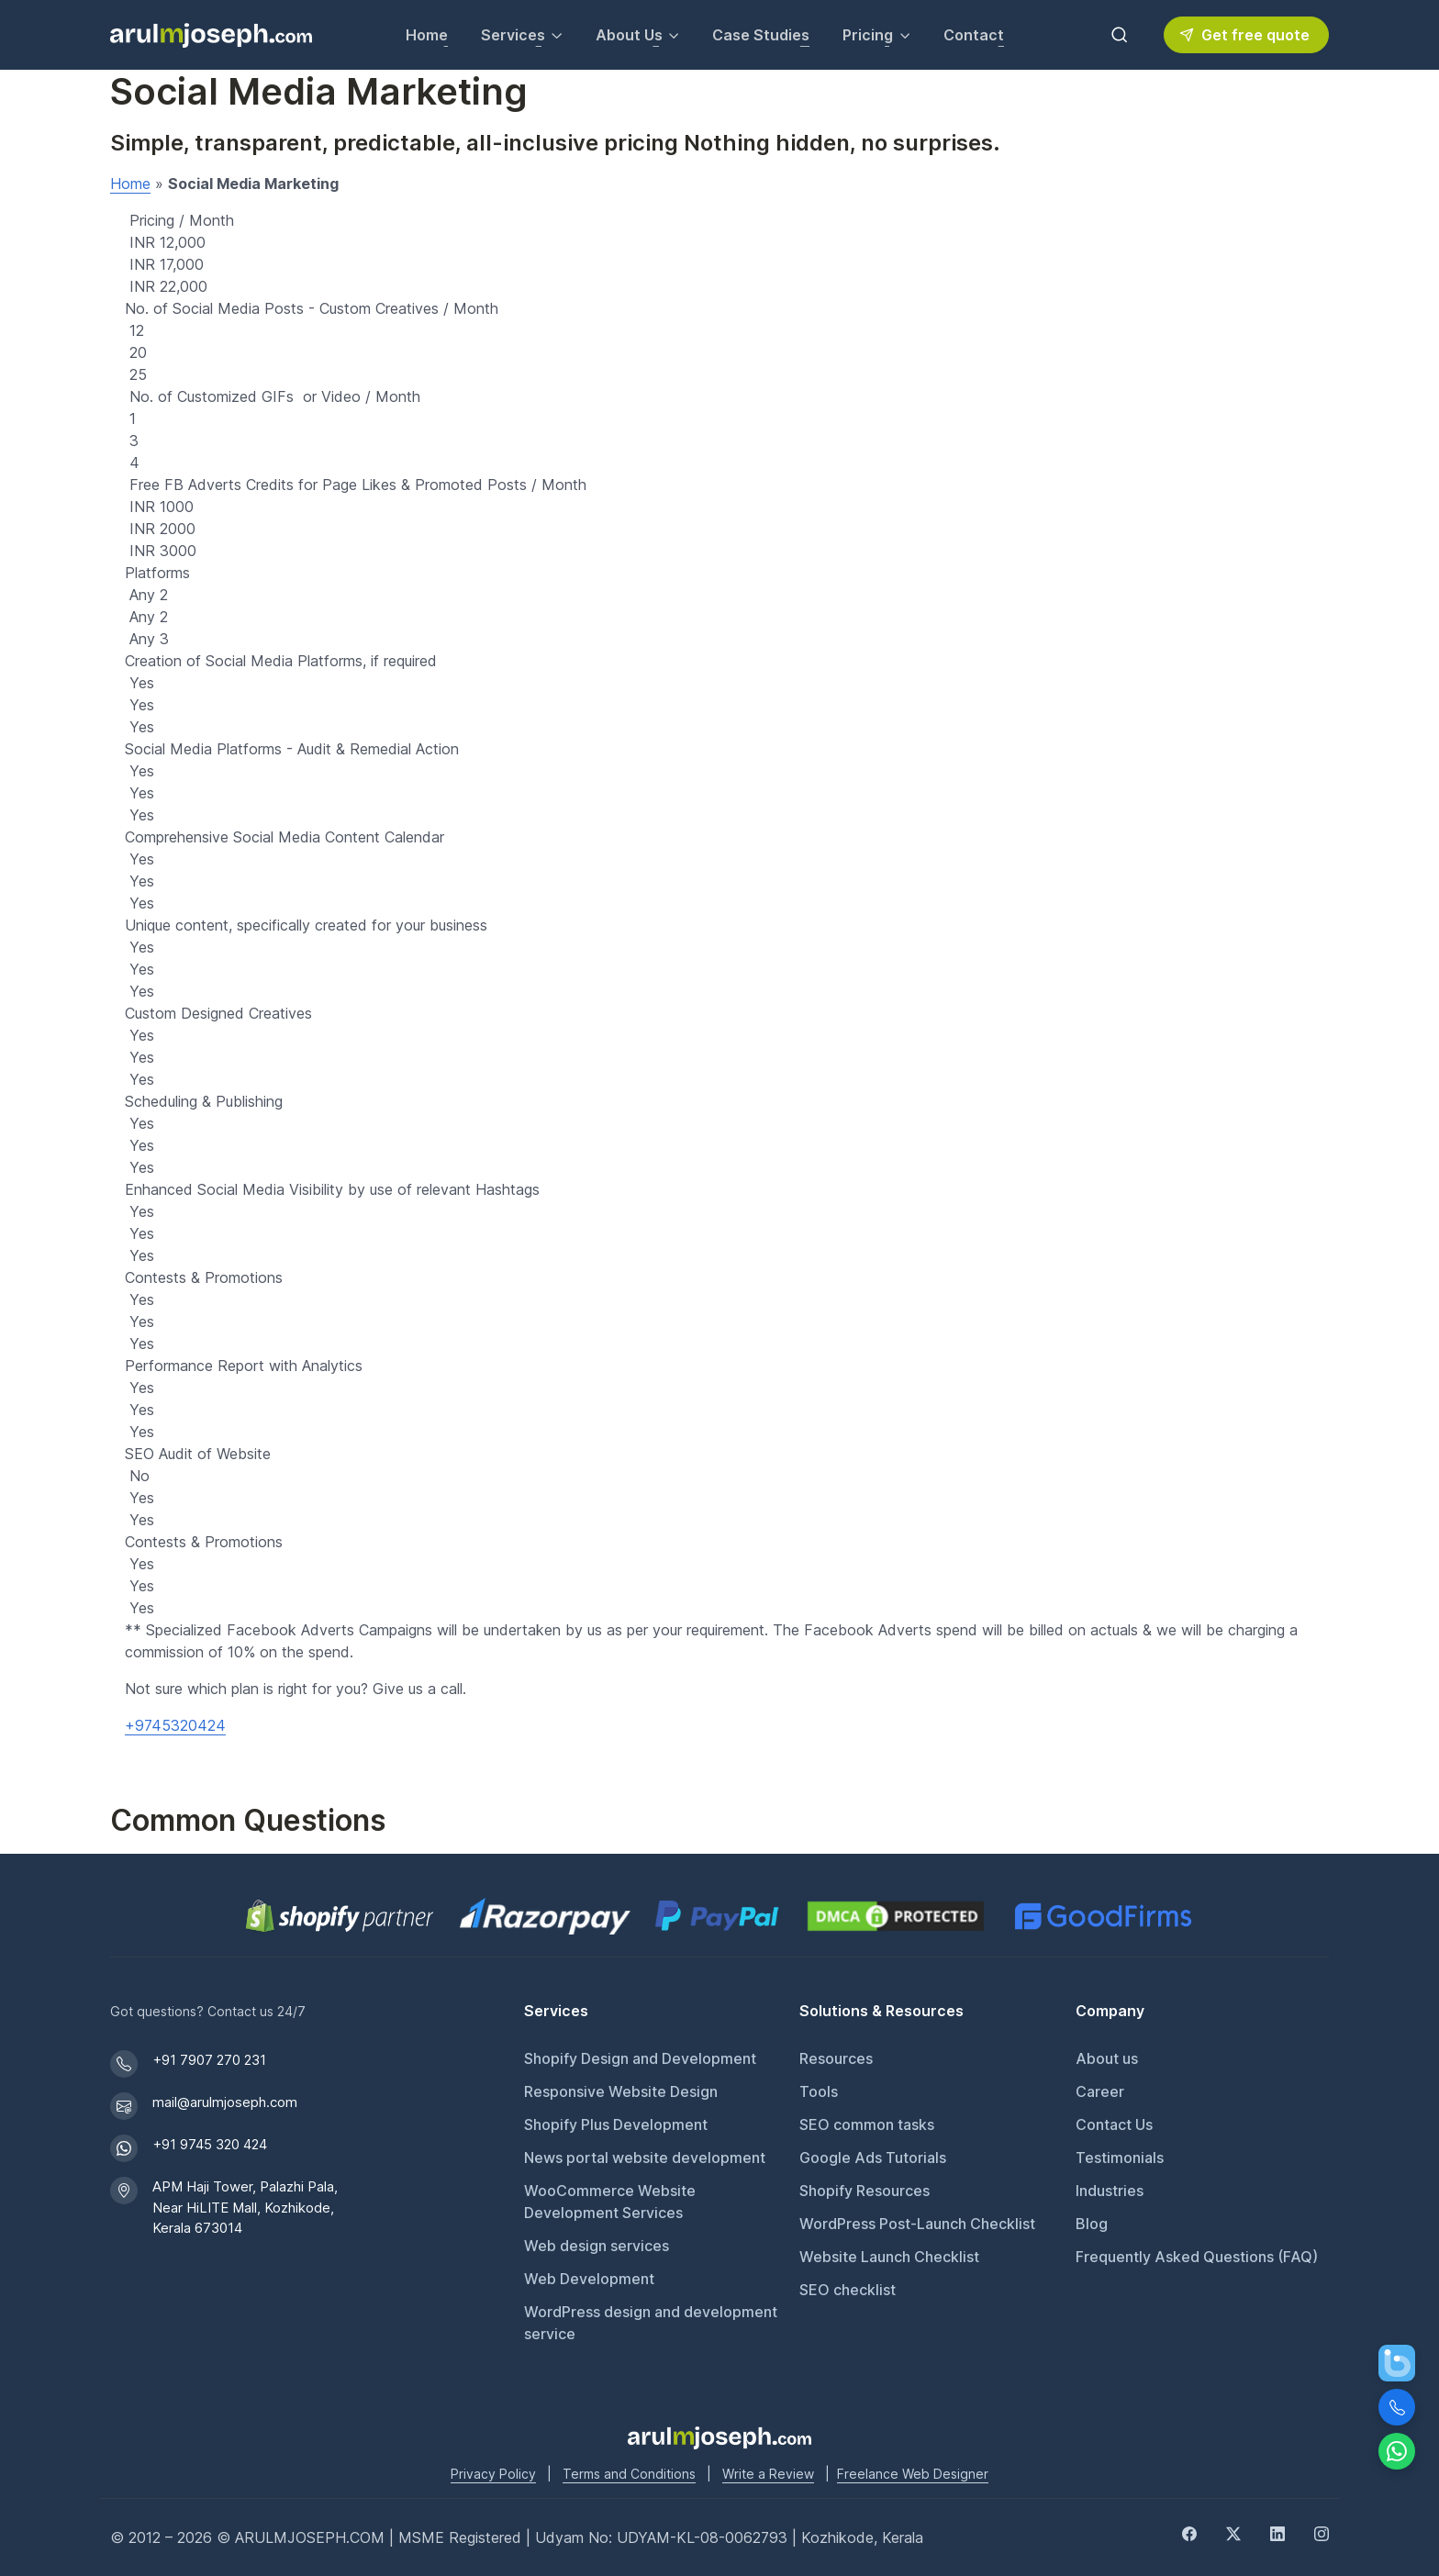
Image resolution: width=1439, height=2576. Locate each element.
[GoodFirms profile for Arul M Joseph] (1103, 1916)
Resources (836, 2058)
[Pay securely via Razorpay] (545, 1916)
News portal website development (644, 2157)
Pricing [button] (867, 35)
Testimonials (1120, 2157)
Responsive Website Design (621, 2091)
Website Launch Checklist (889, 2256)
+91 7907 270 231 (209, 2060)
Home (130, 183)
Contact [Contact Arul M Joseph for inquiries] (973, 35)
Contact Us (1114, 2124)
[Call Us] (1396, 2407)
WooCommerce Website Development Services (610, 2201)
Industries (1109, 2190)
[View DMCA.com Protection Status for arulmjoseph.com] (895, 1916)
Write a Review (768, 2473)
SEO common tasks (866, 2124)
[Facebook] (1189, 2532)
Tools (818, 2091)
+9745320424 (175, 1725)
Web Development (589, 2278)
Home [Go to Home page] (427, 35)
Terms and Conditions (629, 2473)
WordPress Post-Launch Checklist (917, 2223)
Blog (1092, 2223)
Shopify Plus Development (616, 2124)
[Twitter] (1233, 2532)
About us (1107, 2058)
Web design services (596, 2245)
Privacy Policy (493, 2473)
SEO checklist (847, 2289)
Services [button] (513, 35)
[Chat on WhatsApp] (1396, 2451)
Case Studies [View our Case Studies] (760, 35)
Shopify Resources (864, 2190)
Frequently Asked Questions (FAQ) (1197, 2256)
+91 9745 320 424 (209, 2144)
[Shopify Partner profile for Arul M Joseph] (340, 1916)
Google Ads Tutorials (872, 2157)
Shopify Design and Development (640, 2058)
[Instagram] (1321, 2532)
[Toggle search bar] (1120, 35)
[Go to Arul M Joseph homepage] (719, 2436)
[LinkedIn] (1277, 2532)
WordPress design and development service (650, 2323)
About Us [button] (629, 35)
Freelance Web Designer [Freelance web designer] (912, 2473)
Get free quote (1244, 35)
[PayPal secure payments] (717, 1916)
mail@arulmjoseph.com (224, 2102)
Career (1100, 2091)
